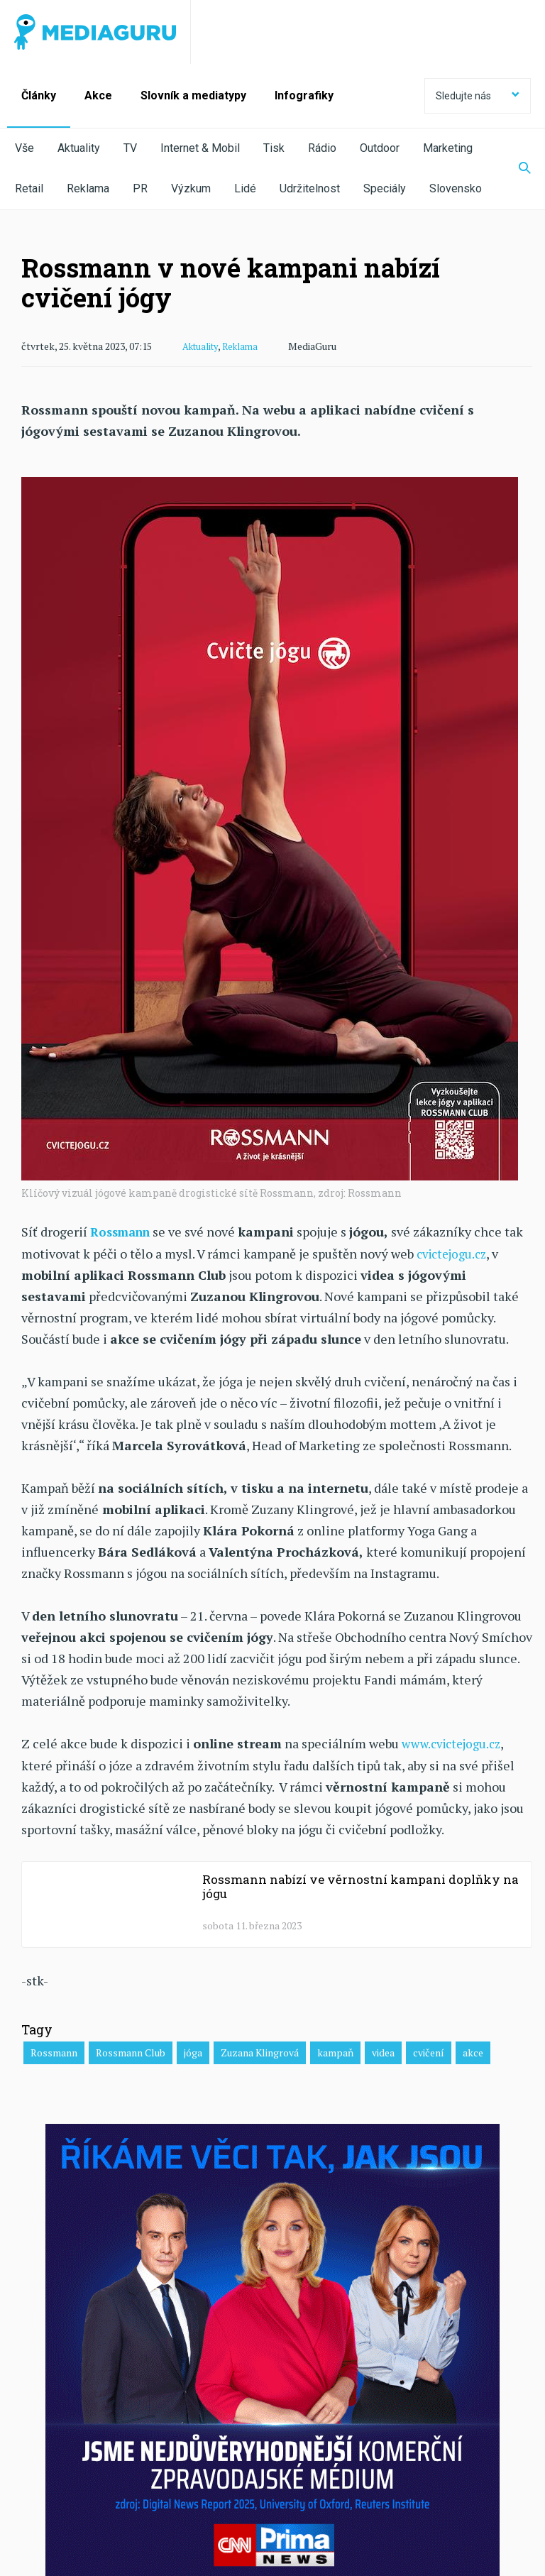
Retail (29, 188)
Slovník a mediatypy (193, 95)
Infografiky (304, 95)
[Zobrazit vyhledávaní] (515, 168)
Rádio (322, 148)
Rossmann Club (130, 2050)
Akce (98, 95)
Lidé (245, 188)
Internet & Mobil (200, 148)
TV (130, 148)
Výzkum (191, 188)
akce (473, 2050)
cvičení (428, 2050)
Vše (24, 148)
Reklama (88, 188)
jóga (193, 2050)
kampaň (335, 2050)
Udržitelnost (310, 188)
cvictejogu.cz (454, 1252)
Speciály (384, 188)
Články (38, 95)
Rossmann (54, 2050)
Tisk (274, 148)
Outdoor (380, 148)
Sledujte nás (477, 96)
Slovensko (455, 188)
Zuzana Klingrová (260, 2050)
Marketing (448, 148)
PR (140, 188)
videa (383, 2050)
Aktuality (78, 148)
